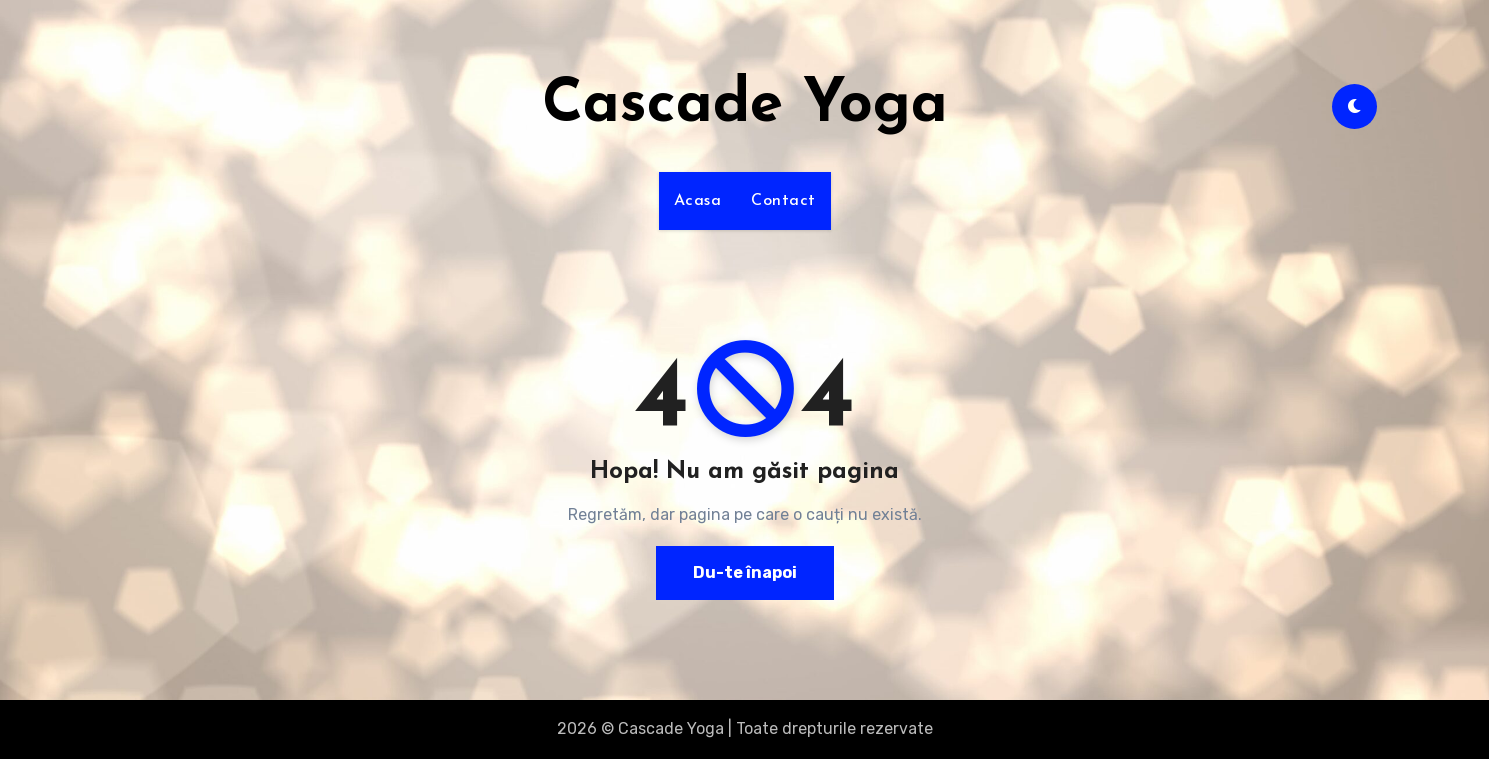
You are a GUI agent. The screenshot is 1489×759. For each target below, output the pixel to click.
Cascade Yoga (745, 106)
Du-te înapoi (745, 572)
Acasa (698, 201)
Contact (783, 201)
